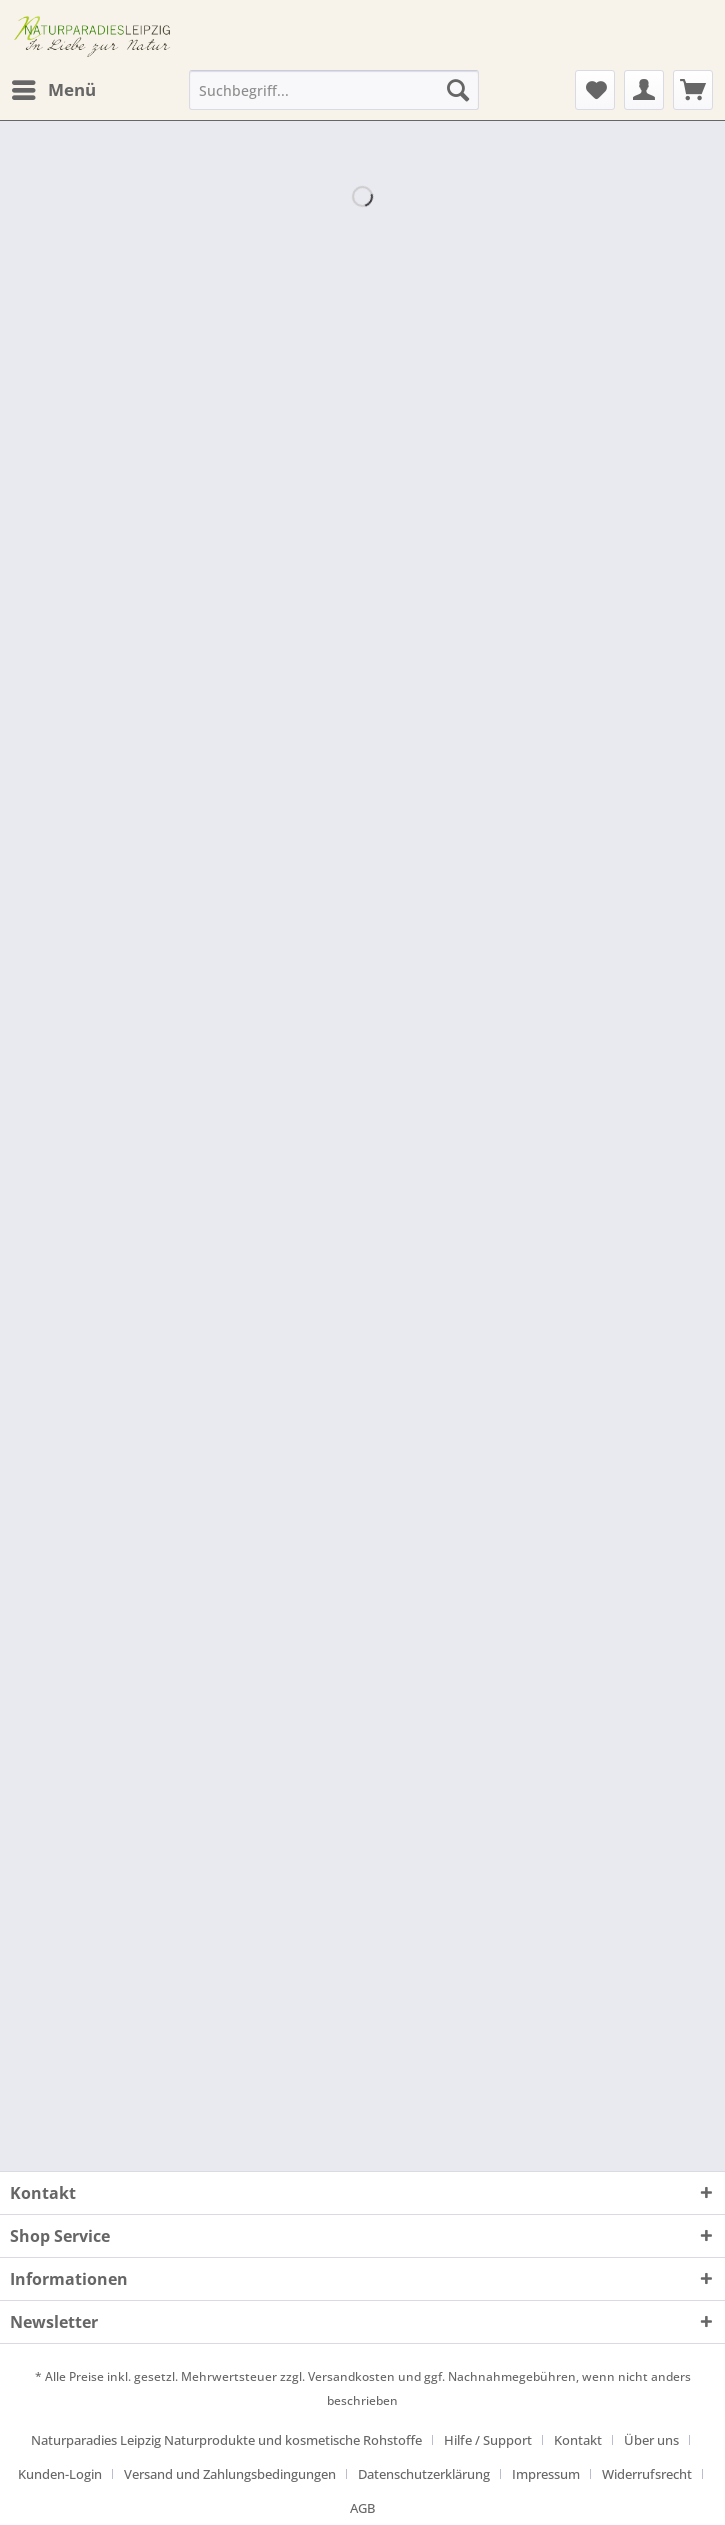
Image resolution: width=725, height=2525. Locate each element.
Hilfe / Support (488, 2440)
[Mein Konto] (644, 90)
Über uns (651, 2440)
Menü (54, 87)
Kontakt (578, 2440)
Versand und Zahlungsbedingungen (230, 2474)
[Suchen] (458, 90)
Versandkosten (351, 2376)
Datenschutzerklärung (424, 2474)
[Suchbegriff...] (334, 90)
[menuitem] (53, 90)
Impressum (546, 2474)
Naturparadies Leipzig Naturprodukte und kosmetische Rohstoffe (226, 2440)
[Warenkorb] (693, 90)
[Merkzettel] (595, 90)
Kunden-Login (60, 2474)
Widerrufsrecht (647, 2474)
